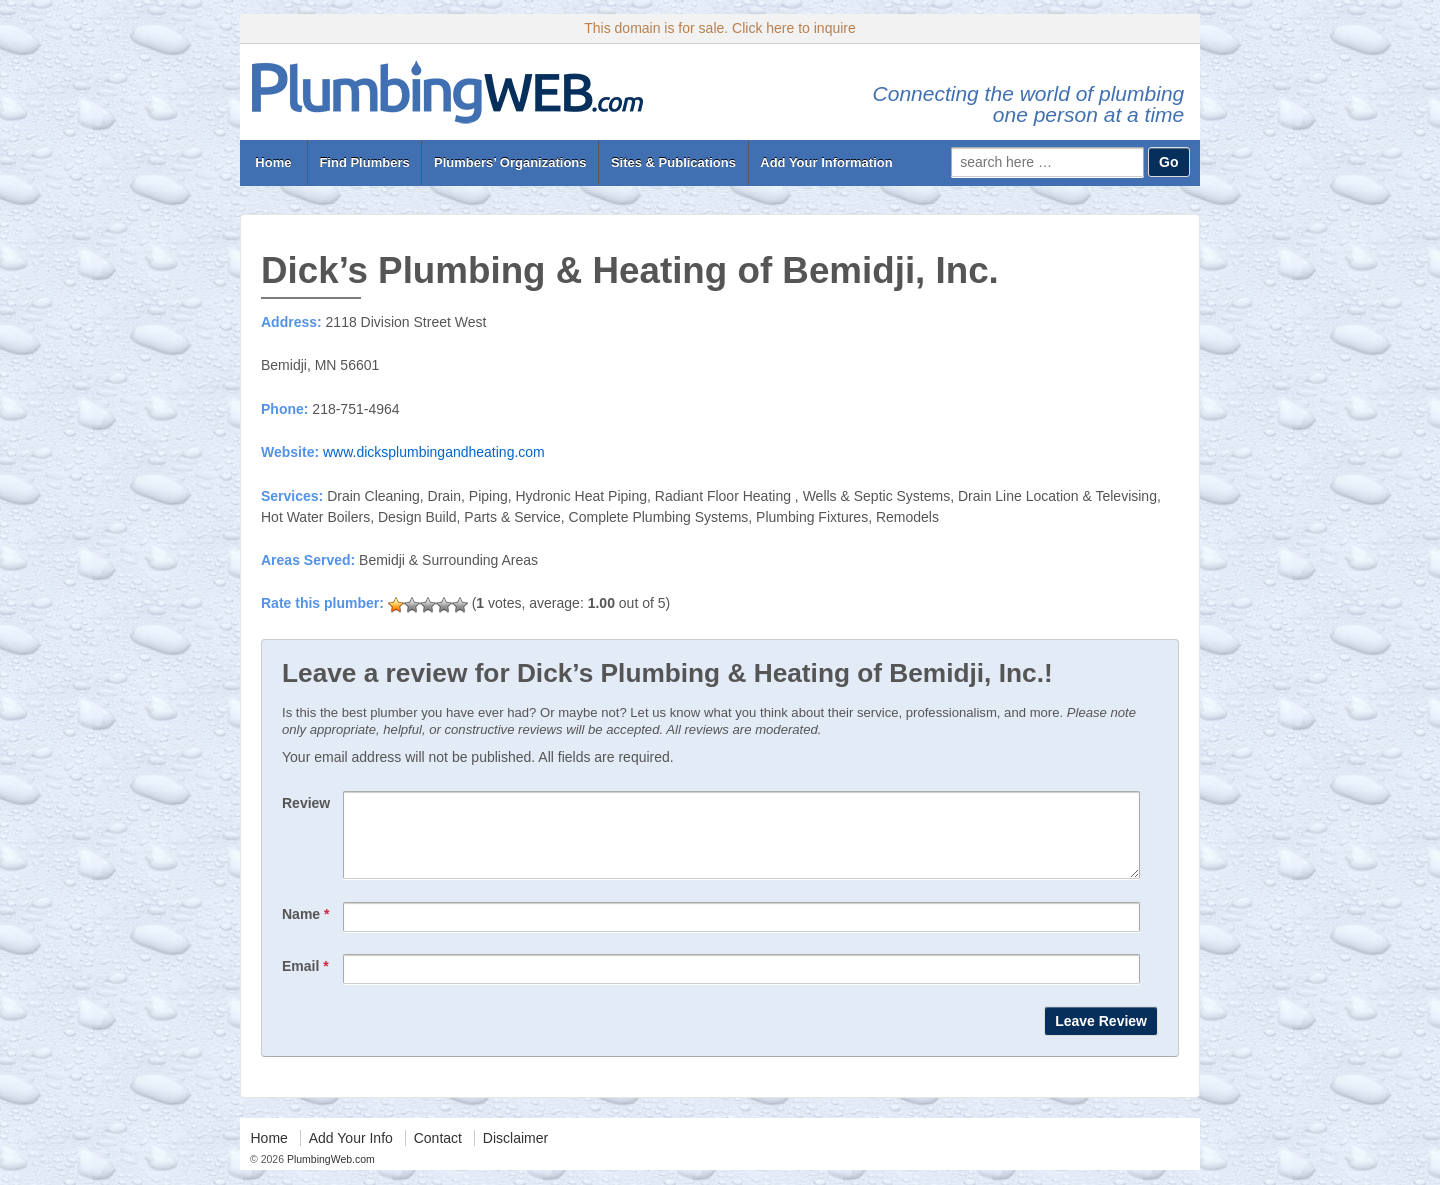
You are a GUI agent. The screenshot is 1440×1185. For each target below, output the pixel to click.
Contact (438, 1153)
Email (305, 981)
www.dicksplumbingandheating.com (434, 452)
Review (306, 803)
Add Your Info (351, 1153)
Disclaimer (515, 1153)
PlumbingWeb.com (329, 1174)
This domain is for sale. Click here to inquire (720, 28)
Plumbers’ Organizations (510, 162)
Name (305, 929)
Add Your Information (826, 162)
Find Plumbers (364, 162)
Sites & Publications (673, 162)
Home (273, 162)
